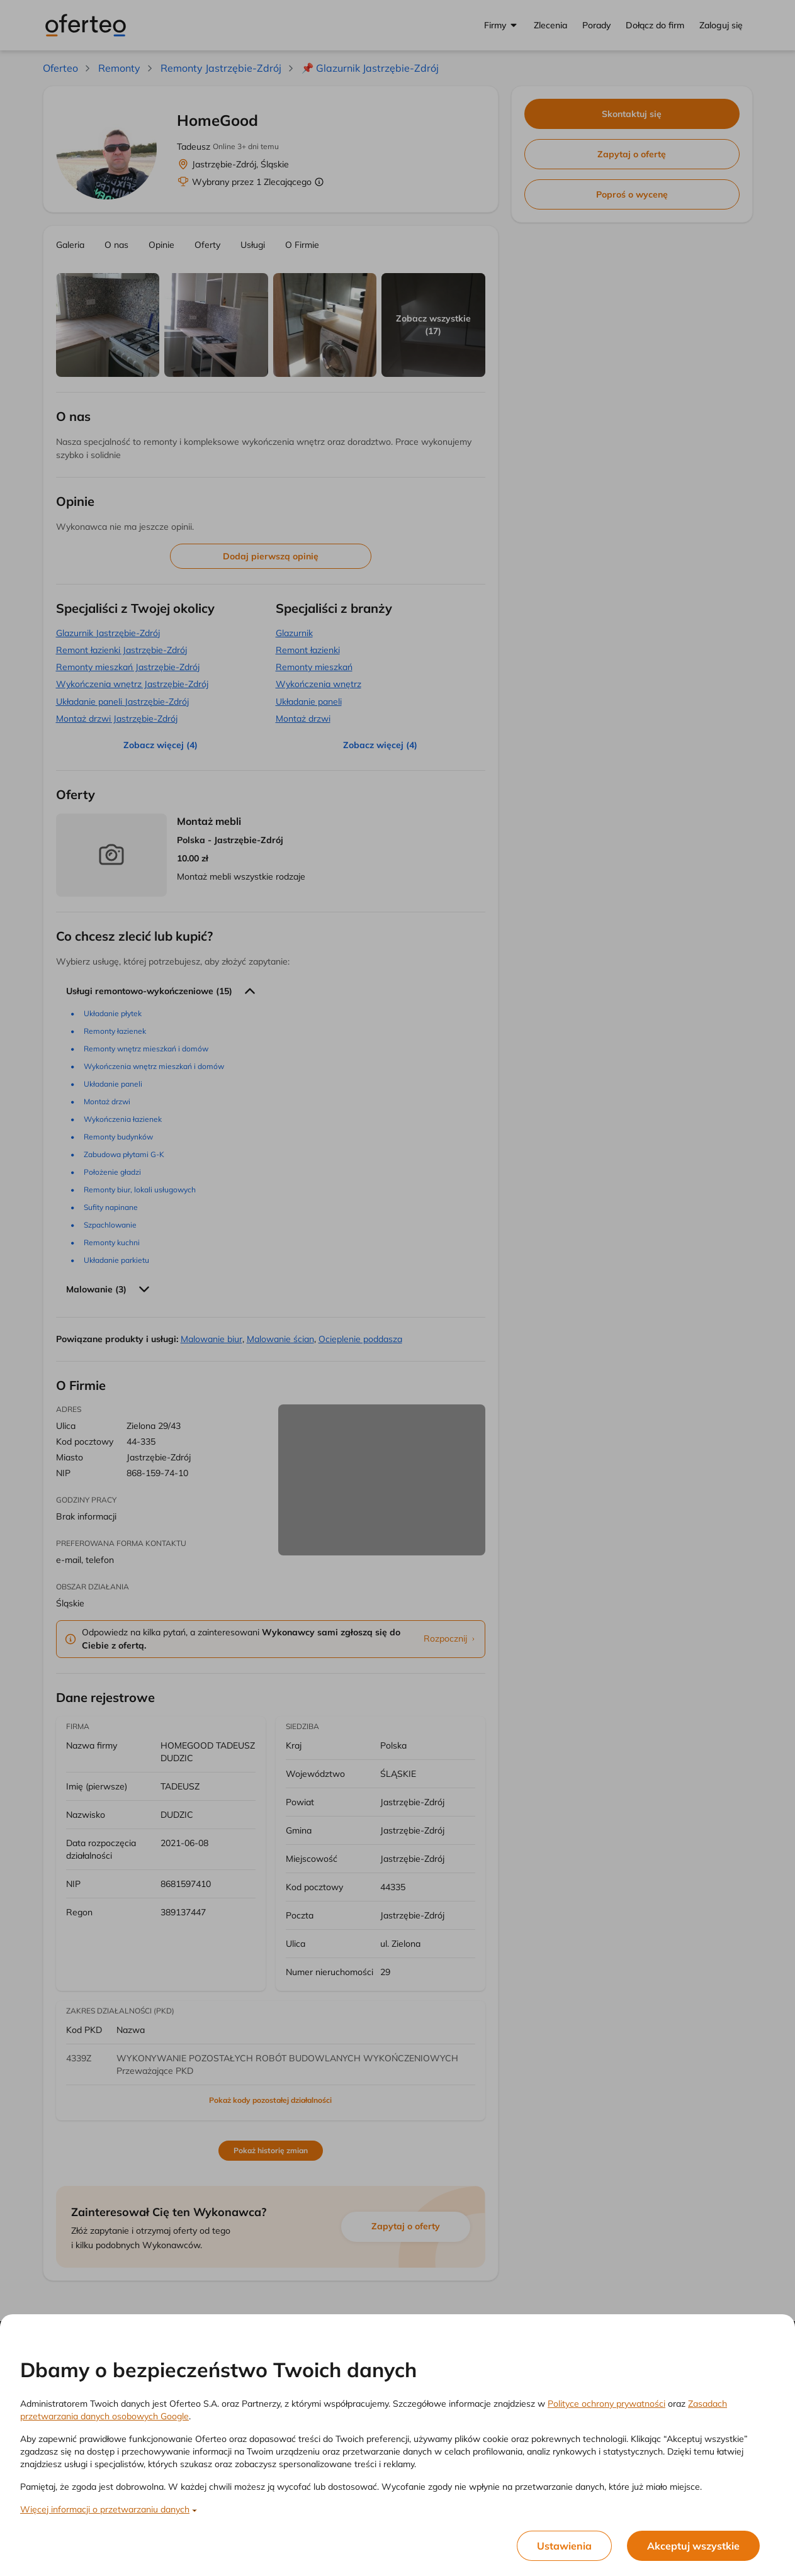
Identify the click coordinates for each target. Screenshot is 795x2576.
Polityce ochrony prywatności (606, 2403)
